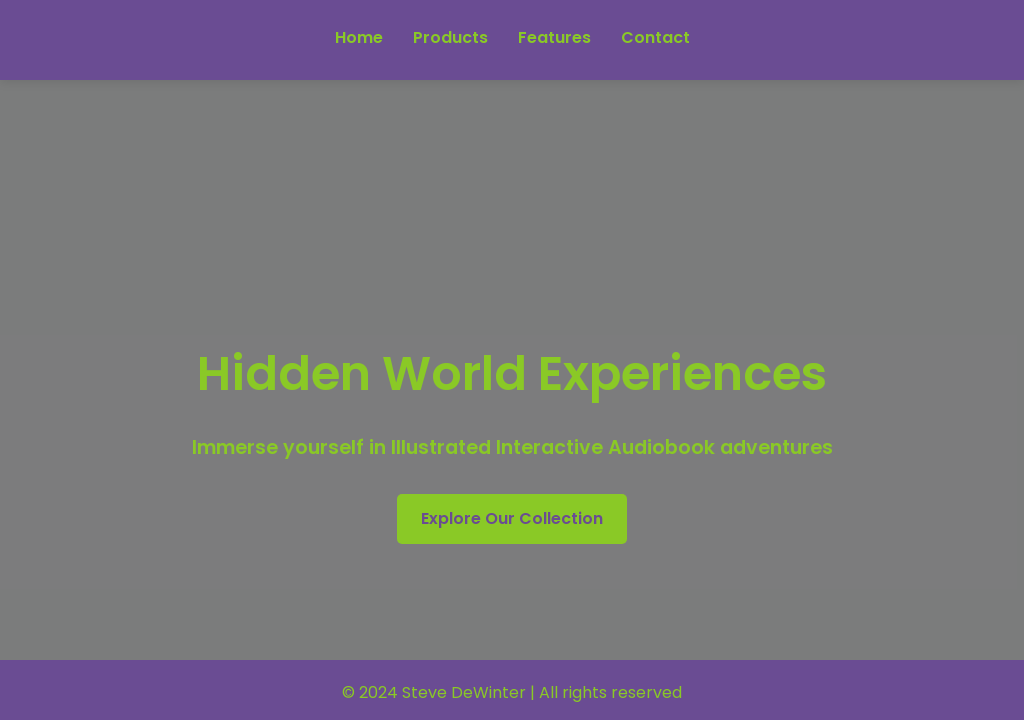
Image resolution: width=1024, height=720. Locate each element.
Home (359, 37)
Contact (655, 37)
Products (450, 37)
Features (554, 37)
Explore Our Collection (512, 518)
